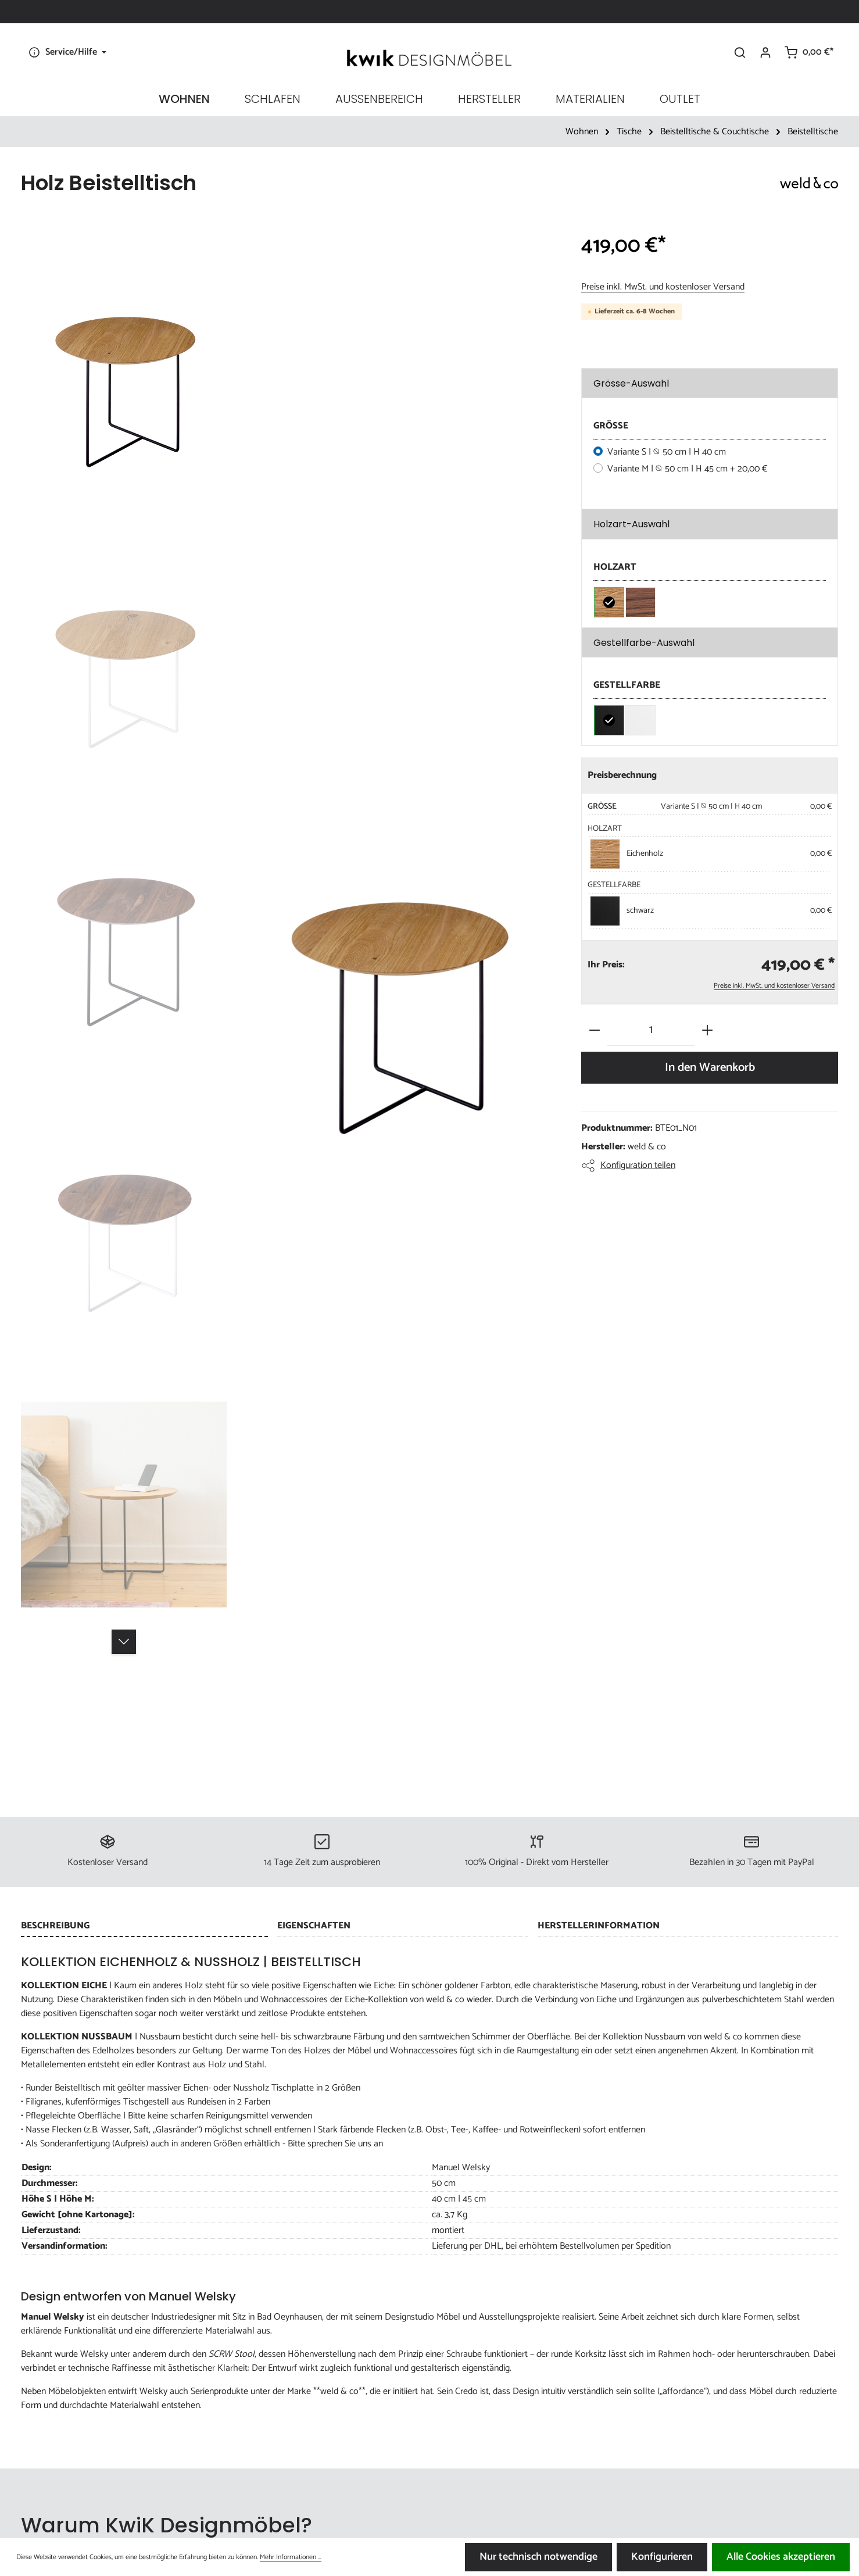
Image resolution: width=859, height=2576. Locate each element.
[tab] (144, 1926)
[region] (289, 1003)
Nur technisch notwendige (538, 2557)
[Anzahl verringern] (594, 1030)
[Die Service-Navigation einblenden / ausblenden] (66, 52)
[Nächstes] (124, 1642)
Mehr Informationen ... (290, 2557)
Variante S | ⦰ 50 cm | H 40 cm (666, 452)
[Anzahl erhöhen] (707, 1030)
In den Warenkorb (710, 1067)
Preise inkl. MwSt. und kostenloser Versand (663, 287)
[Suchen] (739, 52)
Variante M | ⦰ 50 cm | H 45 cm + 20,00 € (687, 469)
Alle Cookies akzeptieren (780, 2557)
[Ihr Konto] (765, 52)
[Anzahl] (651, 1030)
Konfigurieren (662, 2557)
